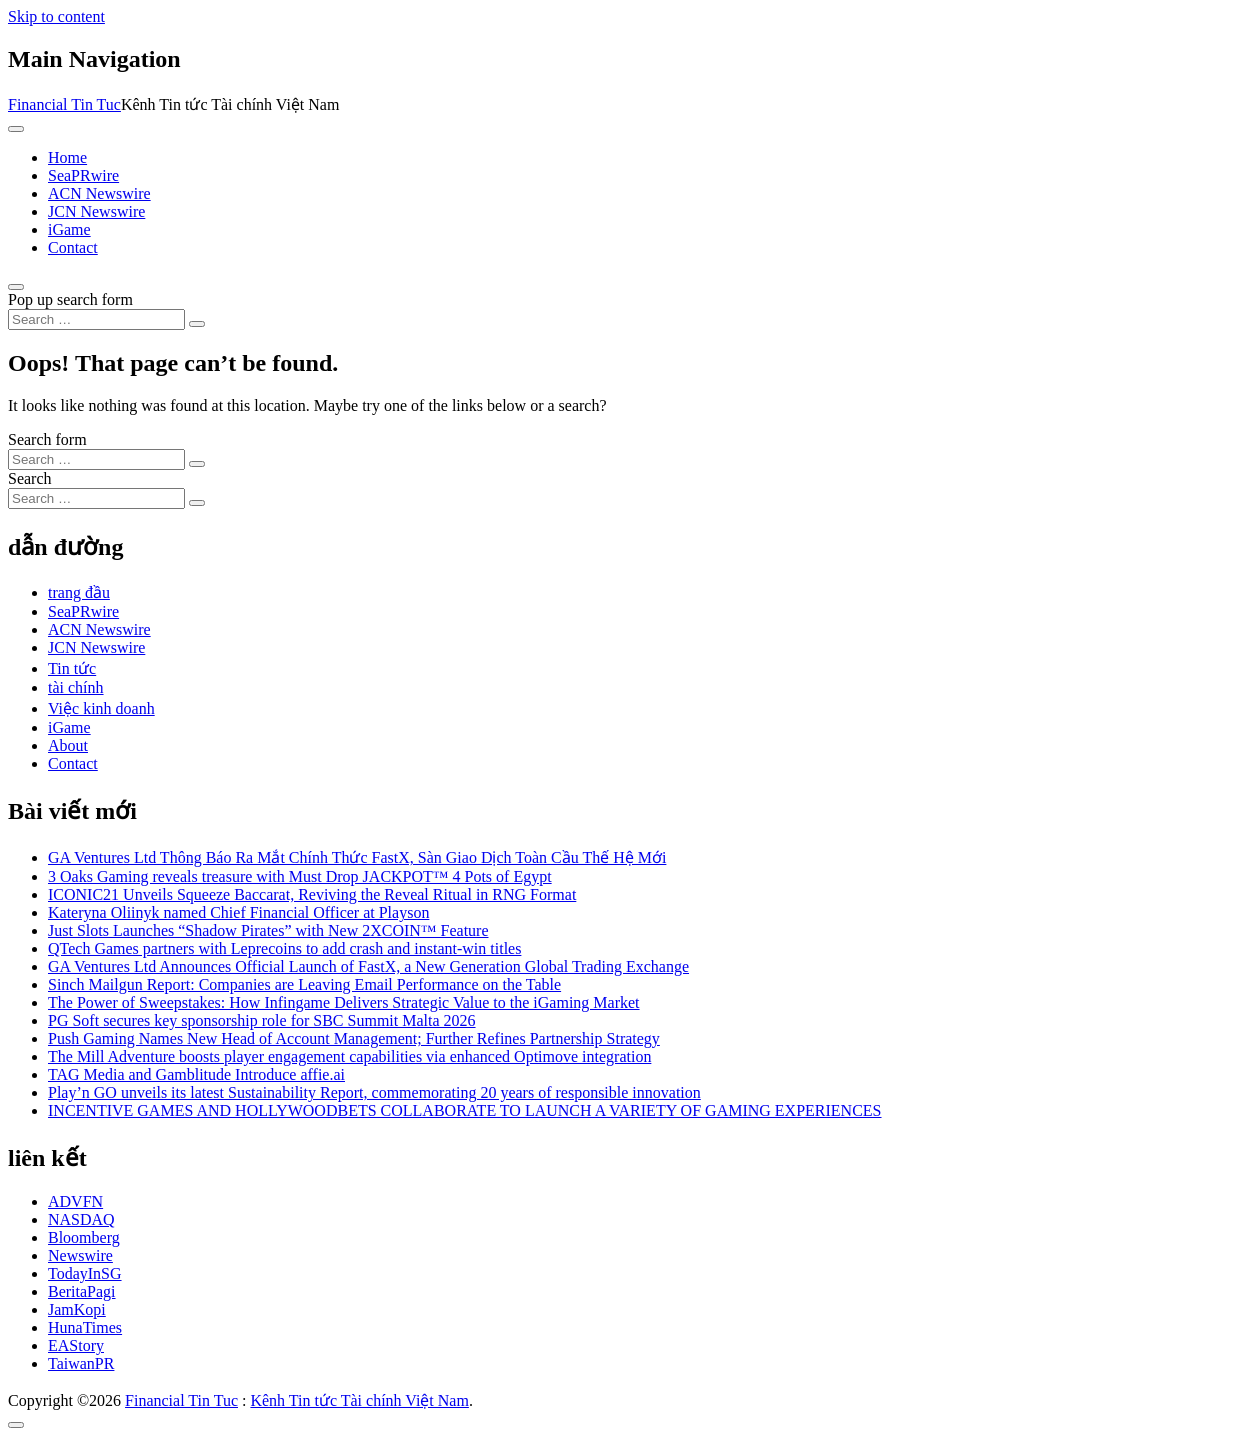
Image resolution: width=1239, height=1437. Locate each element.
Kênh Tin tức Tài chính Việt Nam (359, 1400)
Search (30, 478)
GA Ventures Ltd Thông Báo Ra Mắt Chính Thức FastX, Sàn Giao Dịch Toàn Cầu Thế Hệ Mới (357, 857)
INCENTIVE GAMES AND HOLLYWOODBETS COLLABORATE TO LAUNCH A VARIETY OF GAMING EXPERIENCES (465, 1110)
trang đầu (79, 592)
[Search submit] (197, 324)
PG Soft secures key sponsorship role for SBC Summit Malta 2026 (262, 1020)
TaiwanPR (81, 1363)
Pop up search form (70, 299)
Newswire (80, 1255)
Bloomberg (84, 1237)
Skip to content (56, 16)
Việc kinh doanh (101, 708)
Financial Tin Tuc (64, 104)
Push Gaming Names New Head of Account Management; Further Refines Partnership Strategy (354, 1038)
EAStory (76, 1345)
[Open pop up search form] (16, 287)
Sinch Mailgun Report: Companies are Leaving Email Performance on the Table (304, 984)
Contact (73, 247)
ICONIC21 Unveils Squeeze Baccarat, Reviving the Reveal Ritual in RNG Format (312, 894)
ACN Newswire (99, 193)
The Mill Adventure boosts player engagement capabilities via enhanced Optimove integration (349, 1056)
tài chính (76, 687)
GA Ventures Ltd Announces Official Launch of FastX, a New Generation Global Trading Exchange (368, 966)
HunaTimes (85, 1327)
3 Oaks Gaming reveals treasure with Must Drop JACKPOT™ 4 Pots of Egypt (300, 876)
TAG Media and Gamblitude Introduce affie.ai (196, 1074)
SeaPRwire (83, 175)
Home (67, 157)
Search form (47, 439)
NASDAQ (81, 1219)
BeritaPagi (82, 1291)
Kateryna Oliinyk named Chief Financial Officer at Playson (238, 912)
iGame (69, 229)
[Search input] (96, 319)
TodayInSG (85, 1273)
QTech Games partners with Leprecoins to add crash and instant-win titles (284, 948)
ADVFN (75, 1201)
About (68, 745)
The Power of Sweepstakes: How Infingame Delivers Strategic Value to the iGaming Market (344, 1002)
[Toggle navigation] (16, 129)
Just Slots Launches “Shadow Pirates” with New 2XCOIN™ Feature (268, 930)
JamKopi (77, 1309)
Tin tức (72, 668)
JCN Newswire (96, 211)
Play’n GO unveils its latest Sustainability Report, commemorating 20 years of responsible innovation (374, 1092)
